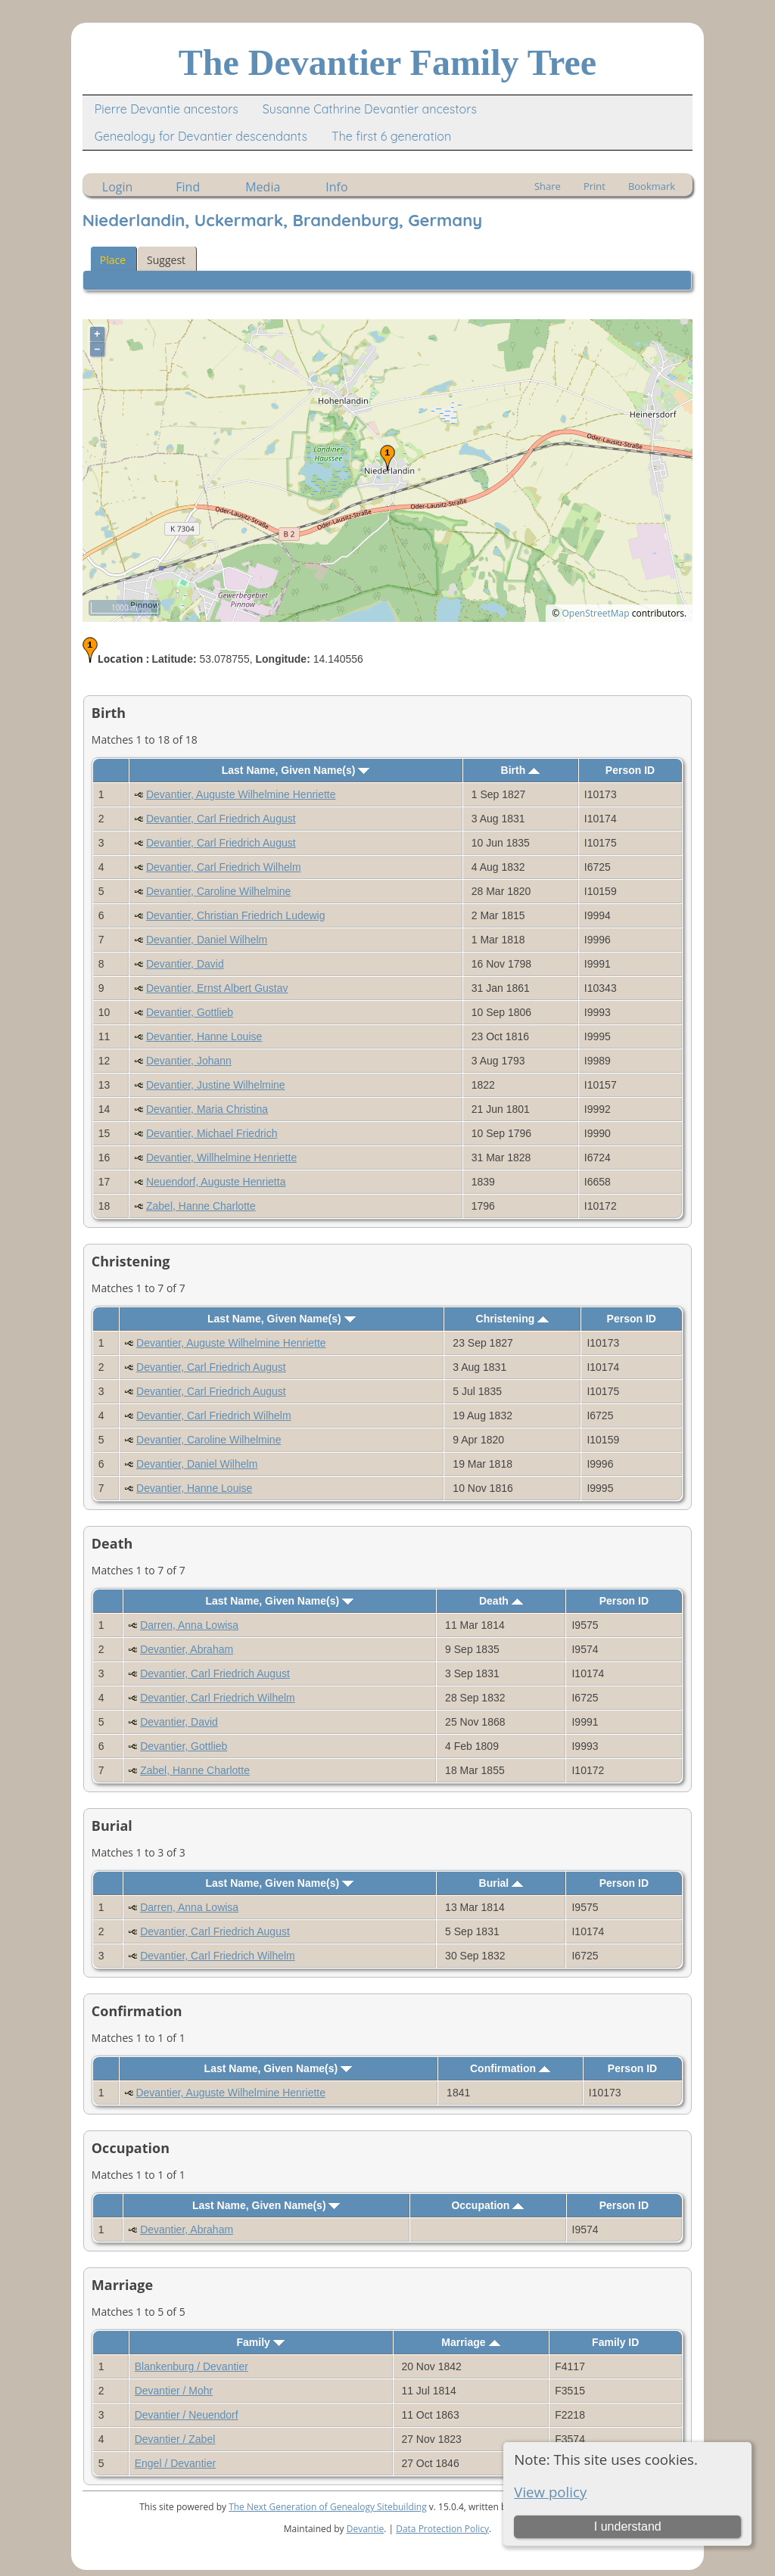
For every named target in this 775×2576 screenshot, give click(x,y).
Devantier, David (185, 964)
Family (260, 2342)
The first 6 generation (391, 136)
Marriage (470, 2342)
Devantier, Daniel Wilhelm (206, 940)
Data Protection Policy (442, 2528)
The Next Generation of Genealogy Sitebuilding (328, 2506)
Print (594, 186)
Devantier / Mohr (174, 2391)
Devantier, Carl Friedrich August (221, 819)
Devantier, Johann (189, 1061)
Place (113, 260)
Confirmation (510, 2068)
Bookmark (651, 186)
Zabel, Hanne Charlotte (201, 1206)
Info (336, 187)
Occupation (487, 2205)
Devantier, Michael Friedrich (212, 1133)
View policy (550, 2491)
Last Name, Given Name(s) (296, 770)
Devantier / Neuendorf (186, 2415)
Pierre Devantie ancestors (166, 109)
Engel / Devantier (175, 2463)
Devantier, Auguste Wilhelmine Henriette (241, 794)
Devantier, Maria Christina (207, 1109)
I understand (627, 2526)
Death (501, 1601)
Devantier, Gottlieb (189, 1012)
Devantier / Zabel (175, 2439)
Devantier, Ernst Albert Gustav (217, 988)
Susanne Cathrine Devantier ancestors (370, 109)
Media (262, 187)
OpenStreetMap (595, 613)
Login (117, 187)
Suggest (166, 260)
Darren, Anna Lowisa (189, 1625)
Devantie (365, 2528)
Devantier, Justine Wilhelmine (215, 1085)
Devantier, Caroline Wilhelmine (218, 891)
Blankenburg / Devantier (191, 2366)
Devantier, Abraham (186, 1649)
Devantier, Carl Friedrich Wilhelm (223, 867)
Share (547, 186)
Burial (501, 1883)
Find (188, 187)
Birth (520, 770)
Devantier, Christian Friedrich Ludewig (235, 915)
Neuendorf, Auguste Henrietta (215, 1182)
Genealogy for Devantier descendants (201, 136)
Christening (512, 1319)
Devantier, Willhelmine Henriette (221, 1157)
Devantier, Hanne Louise (204, 1036)
